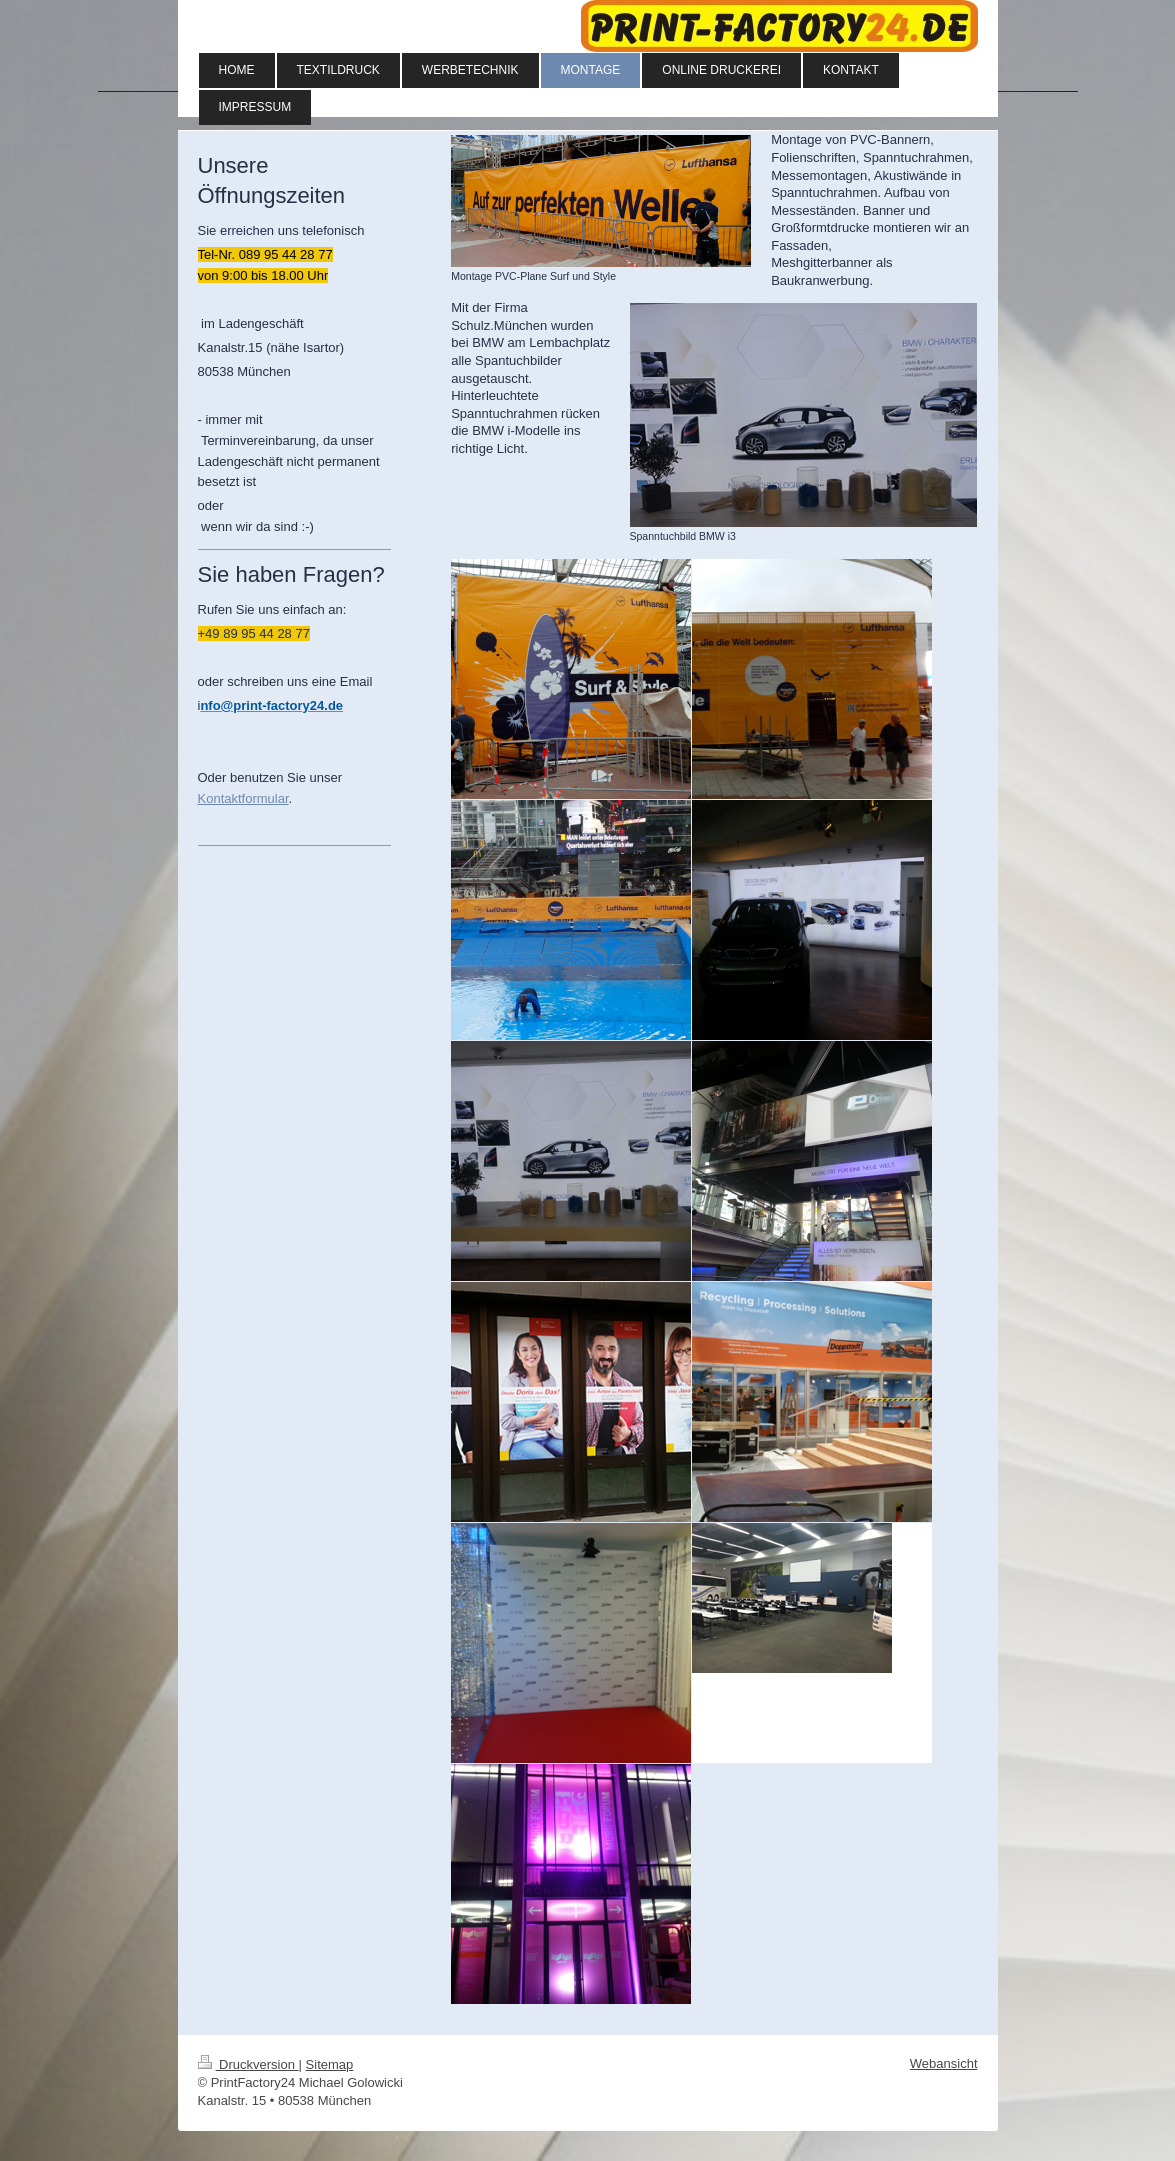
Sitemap (330, 2064)
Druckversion (248, 2064)
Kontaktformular (243, 798)
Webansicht (944, 2063)
